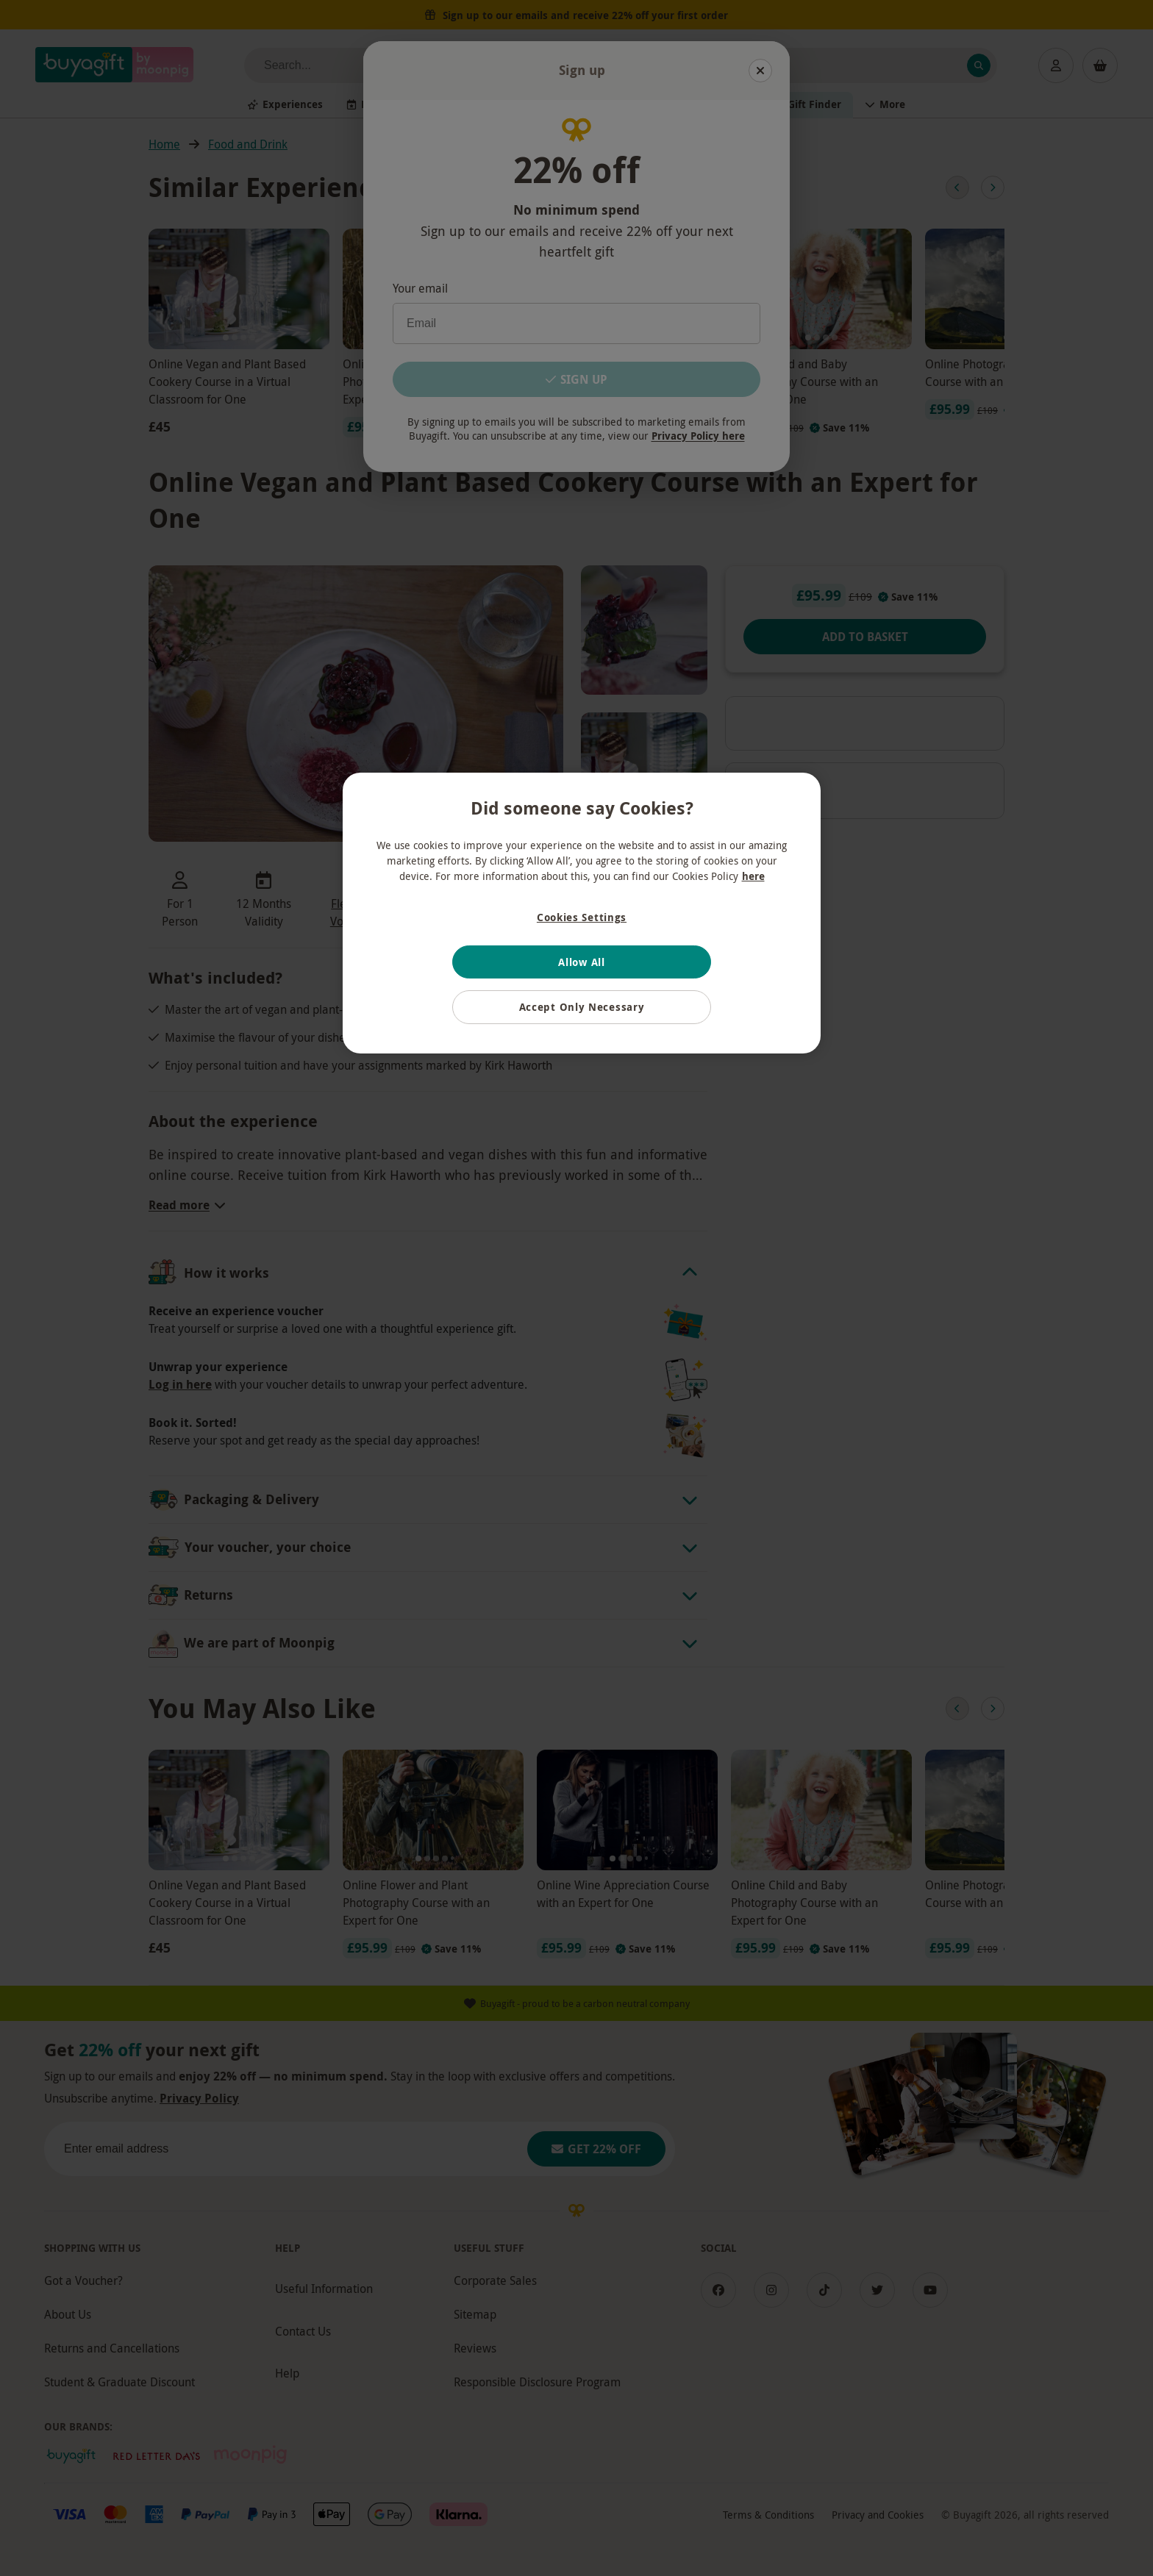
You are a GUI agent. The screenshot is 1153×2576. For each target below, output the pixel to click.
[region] (582, 913)
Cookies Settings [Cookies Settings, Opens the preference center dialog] (582, 917)
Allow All (581, 962)
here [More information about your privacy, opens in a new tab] (753, 876)
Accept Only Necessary (582, 1007)
